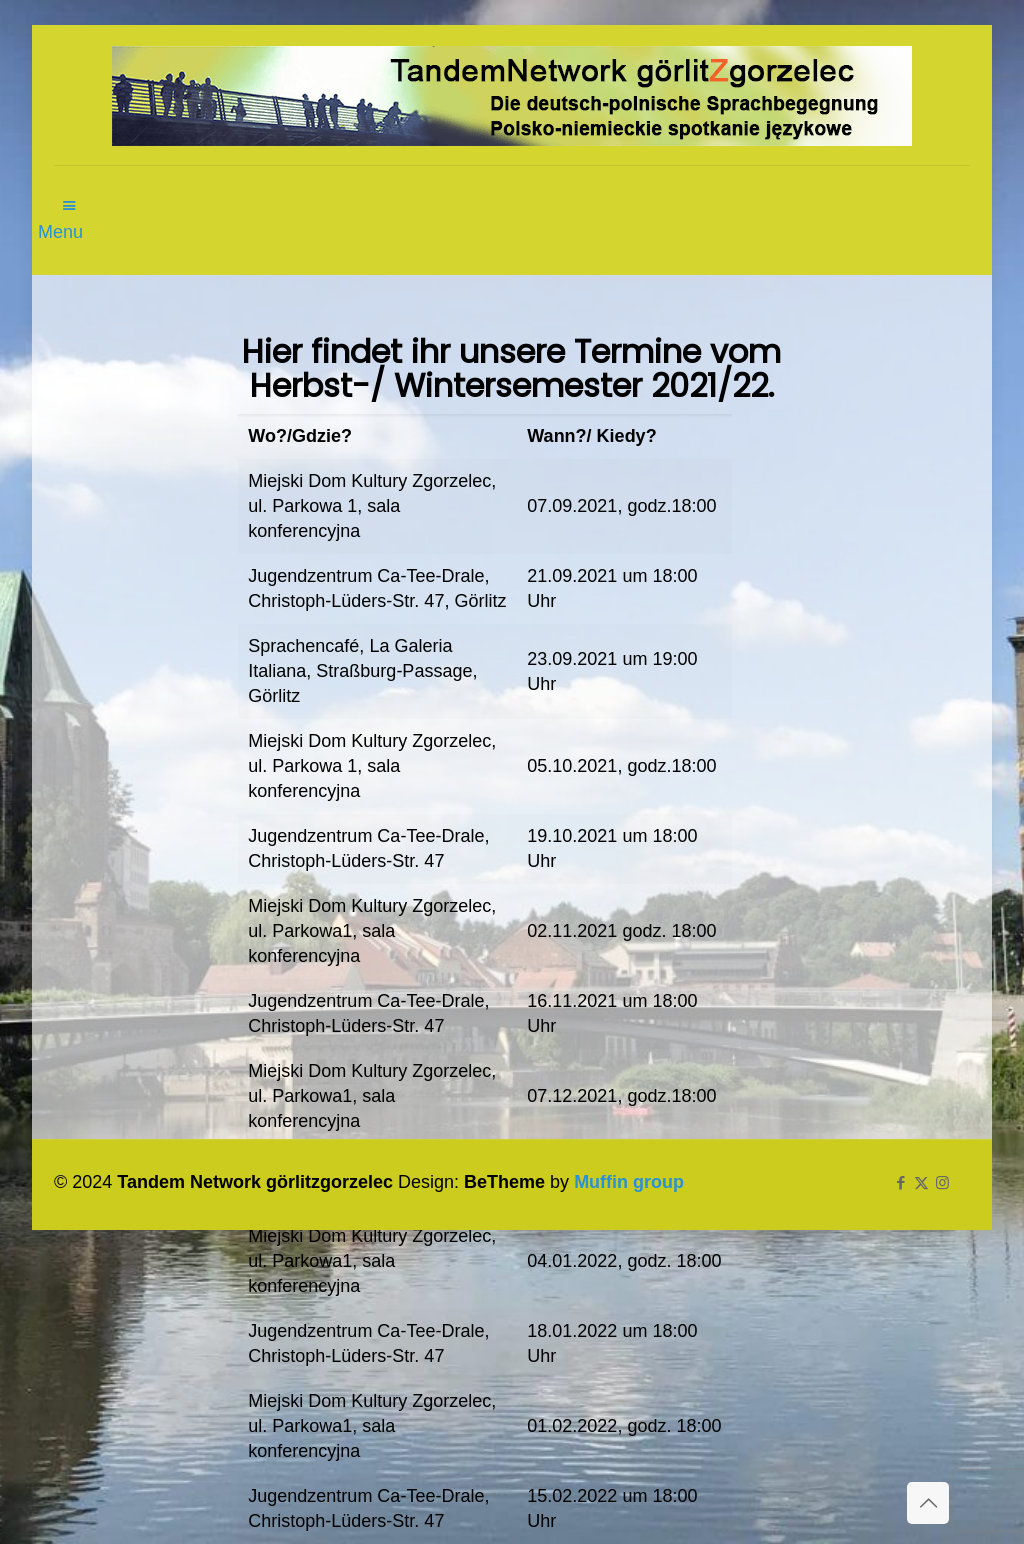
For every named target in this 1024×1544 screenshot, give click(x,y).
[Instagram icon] (942, 1182)
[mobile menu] (71, 194)
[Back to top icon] (928, 1503)
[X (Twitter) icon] (921, 1182)
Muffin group (629, 1182)
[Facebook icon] (900, 1182)
